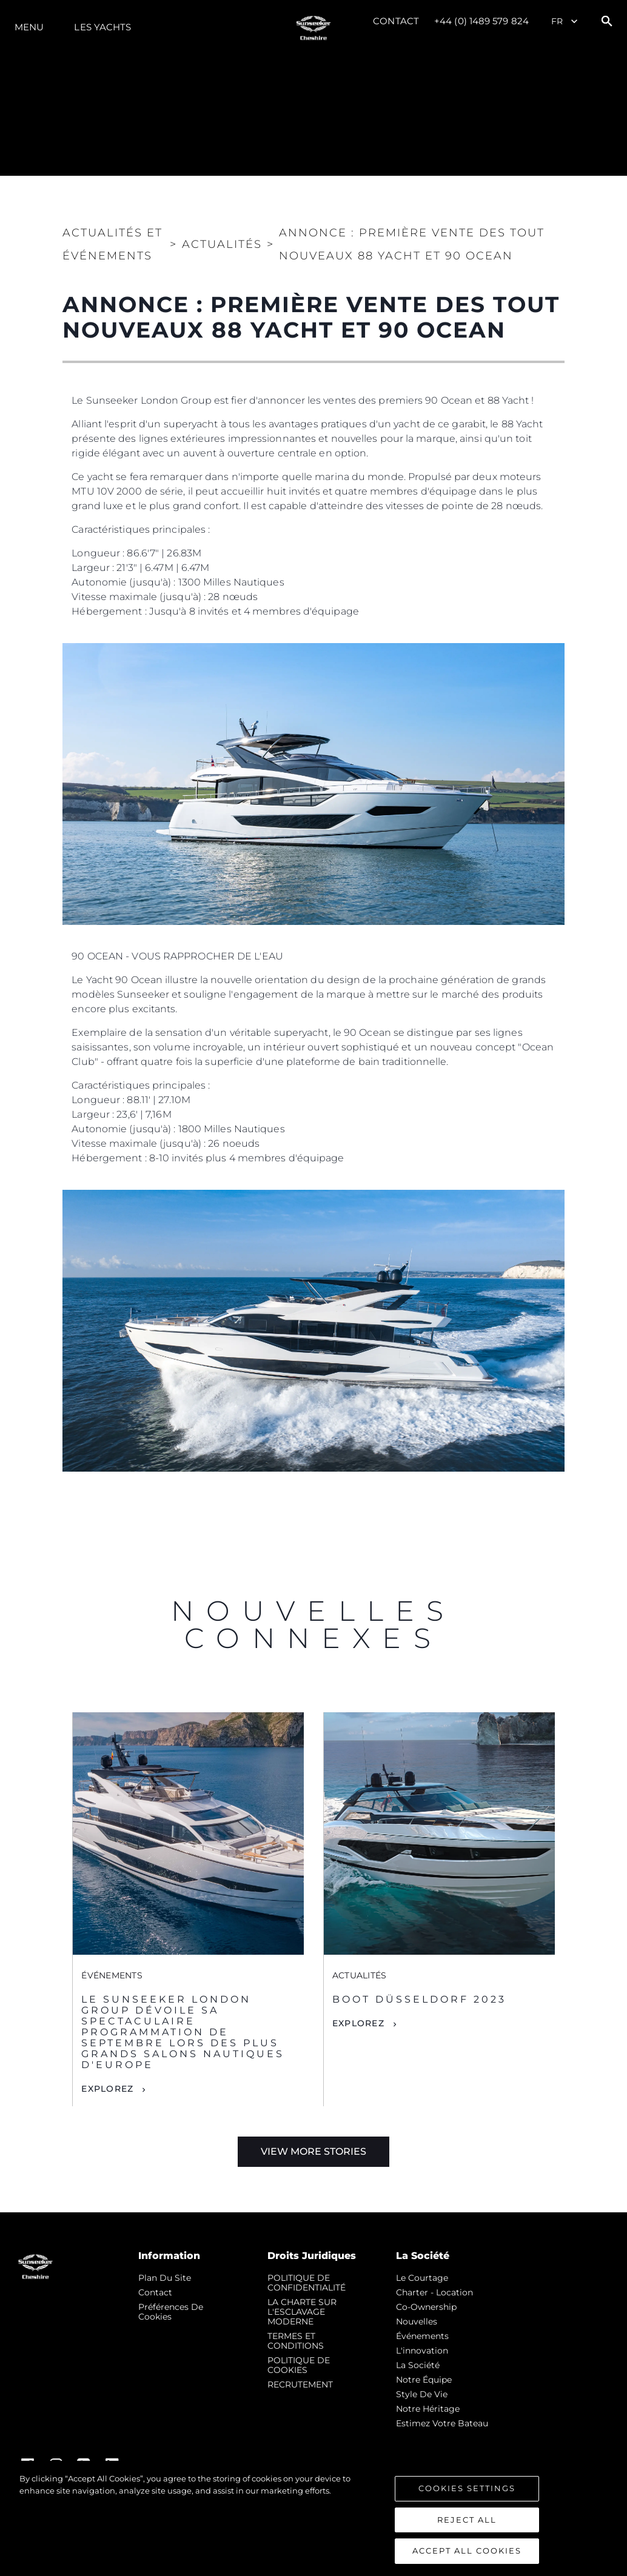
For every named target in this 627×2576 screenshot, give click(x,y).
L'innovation (422, 2350)
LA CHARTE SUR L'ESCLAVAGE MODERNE (302, 2312)
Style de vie (422, 2394)
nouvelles (416, 2321)
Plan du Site (164, 2277)
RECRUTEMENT (300, 2384)
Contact (396, 21)
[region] (313, 2518)
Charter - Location (434, 2292)
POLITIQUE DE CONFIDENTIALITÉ (306, 2282)
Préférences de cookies (170, 2311)
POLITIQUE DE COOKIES (298, 2365)
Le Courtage (422, 2277)
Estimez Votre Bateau (442, 2423)
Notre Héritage (428, 2408)
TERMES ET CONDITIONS (295, 2341)
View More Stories (313, 2151)
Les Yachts (102, 27)
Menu (29, 27)
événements (422, 2336)
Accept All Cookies (466, 2550)
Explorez (107, 2088)
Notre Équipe (424, 2379)
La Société (418, 2365)
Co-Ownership (426, 2306)
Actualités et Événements (112, 244)
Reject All (467, 2519)
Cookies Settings (466, 2488)
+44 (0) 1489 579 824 (481, 21)
